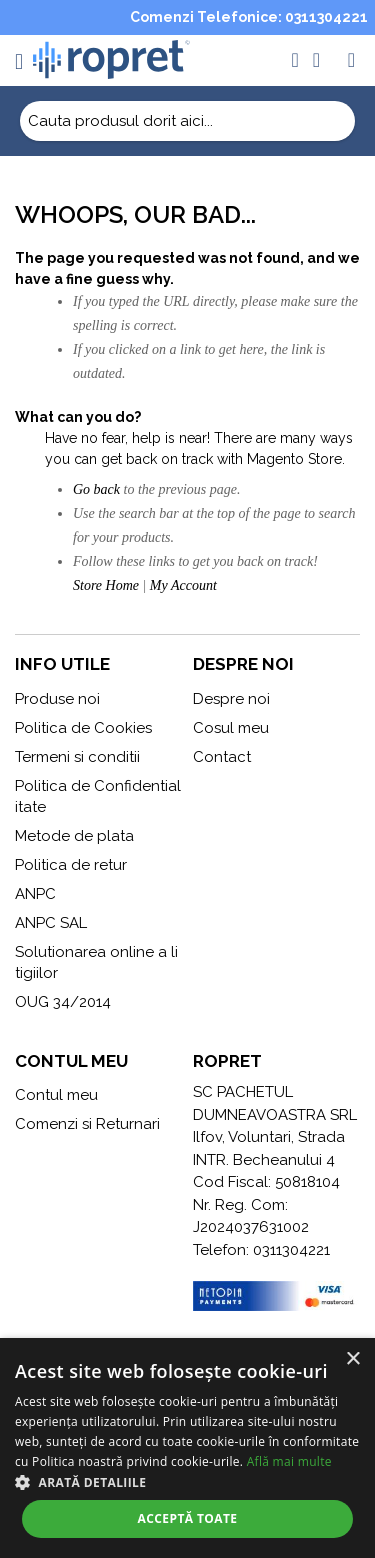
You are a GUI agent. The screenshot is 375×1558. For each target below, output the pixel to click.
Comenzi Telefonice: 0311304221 (249, 17)
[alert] (187, 1448)
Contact (222, 757)
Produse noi (57, 699)
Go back (96, 489)
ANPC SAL (51, 923)
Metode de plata (74, 836)
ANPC (35, 894)
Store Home (106, 585)
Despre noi (231, 699)
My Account (183, 585)
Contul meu (56, 1095)
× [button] (352, 1359)
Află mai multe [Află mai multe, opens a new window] (289, 1461)
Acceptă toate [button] (188, 1518)
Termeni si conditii (77, 757)
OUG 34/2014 (63, 1002)
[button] (187, 1482)
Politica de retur (71, 865)
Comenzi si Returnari (87, 1124)
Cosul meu (231, 728)
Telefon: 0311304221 (261, 1250)
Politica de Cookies (83, 728)
